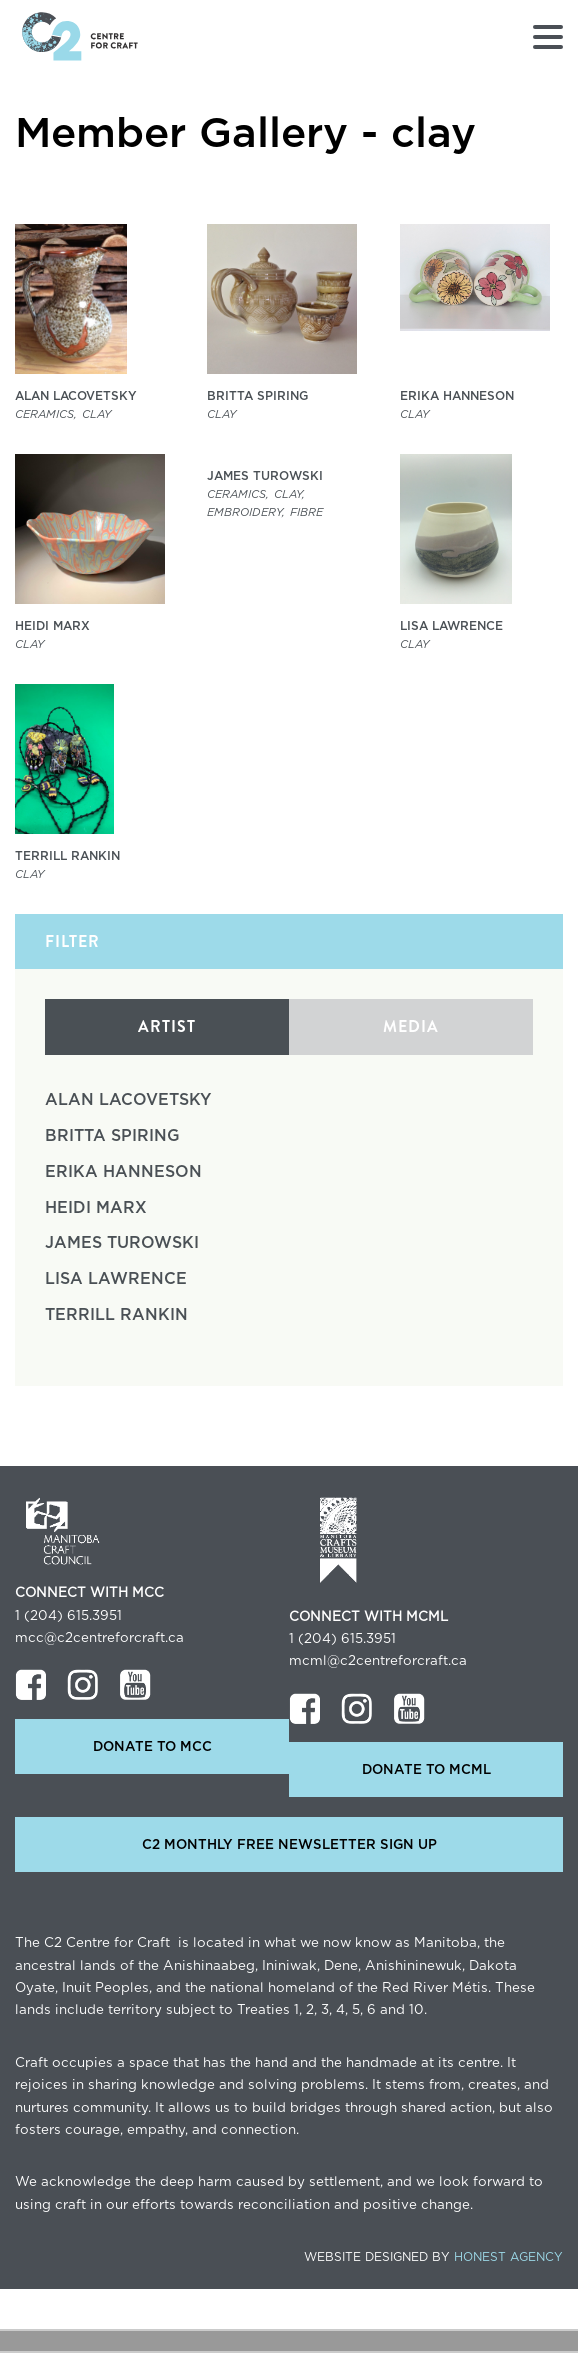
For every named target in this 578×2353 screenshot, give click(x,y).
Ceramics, (46, 414)
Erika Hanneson (123, 1172)
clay (96, 414)
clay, (289, 494)
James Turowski (122, 1243)
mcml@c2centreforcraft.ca (378, 1661)
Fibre (306, 512)
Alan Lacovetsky (128, 1100)
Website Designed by (433, 2257)
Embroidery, (246, 512)
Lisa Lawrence (116, 1279)
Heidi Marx (96, 1208)
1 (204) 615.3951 (68, 1616)
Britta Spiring (112, 1136)
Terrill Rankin (116, 1315)
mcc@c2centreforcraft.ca (99, 1638)
